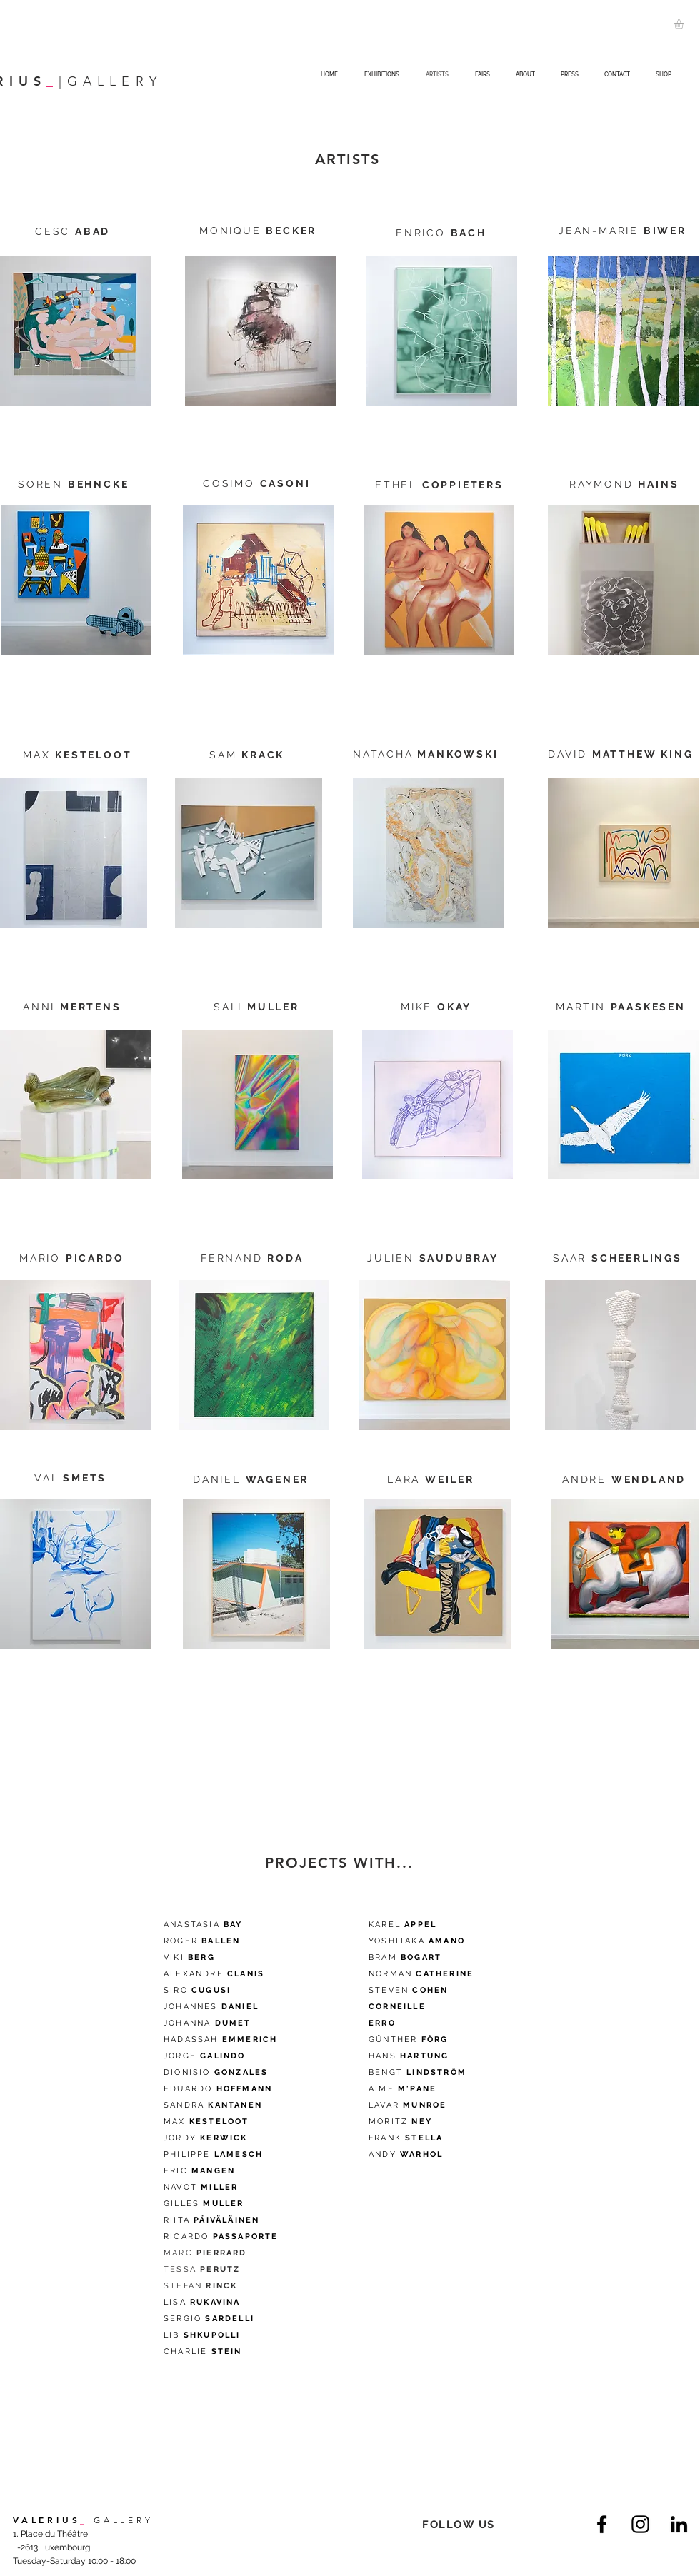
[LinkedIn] (679, 2524)
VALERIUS (46, 2519)
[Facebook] (602, 2524)
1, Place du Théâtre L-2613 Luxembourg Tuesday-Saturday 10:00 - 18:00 (74, 2547)
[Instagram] (640, 2524)
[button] (684, 24)
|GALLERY (120, 2520)
